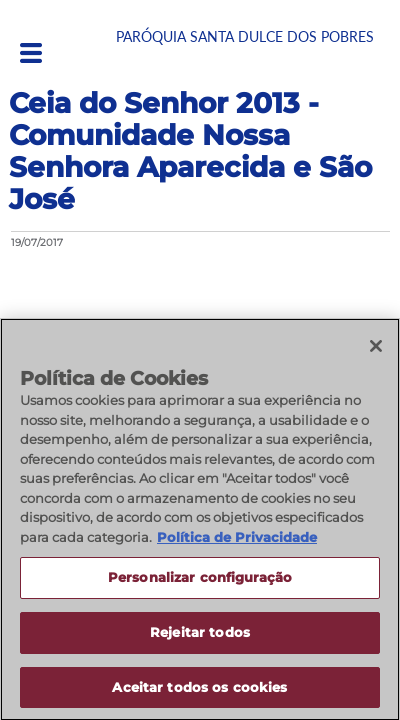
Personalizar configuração (200, 584)
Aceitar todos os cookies (199, 694)
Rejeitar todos (200, 639)
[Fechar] (376, 353)
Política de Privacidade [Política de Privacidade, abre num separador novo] (237, 544)
